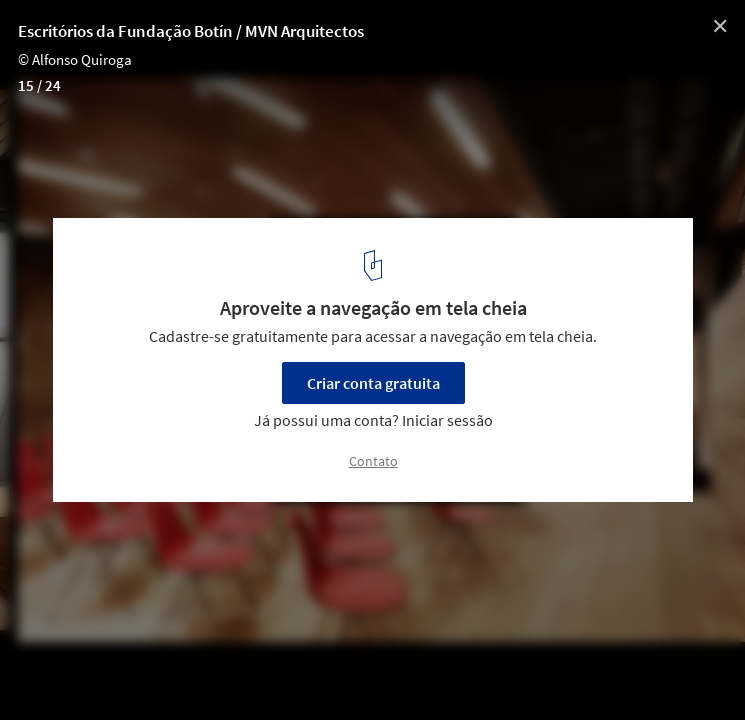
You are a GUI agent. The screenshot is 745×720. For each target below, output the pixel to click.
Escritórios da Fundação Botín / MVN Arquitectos (191, 31)
